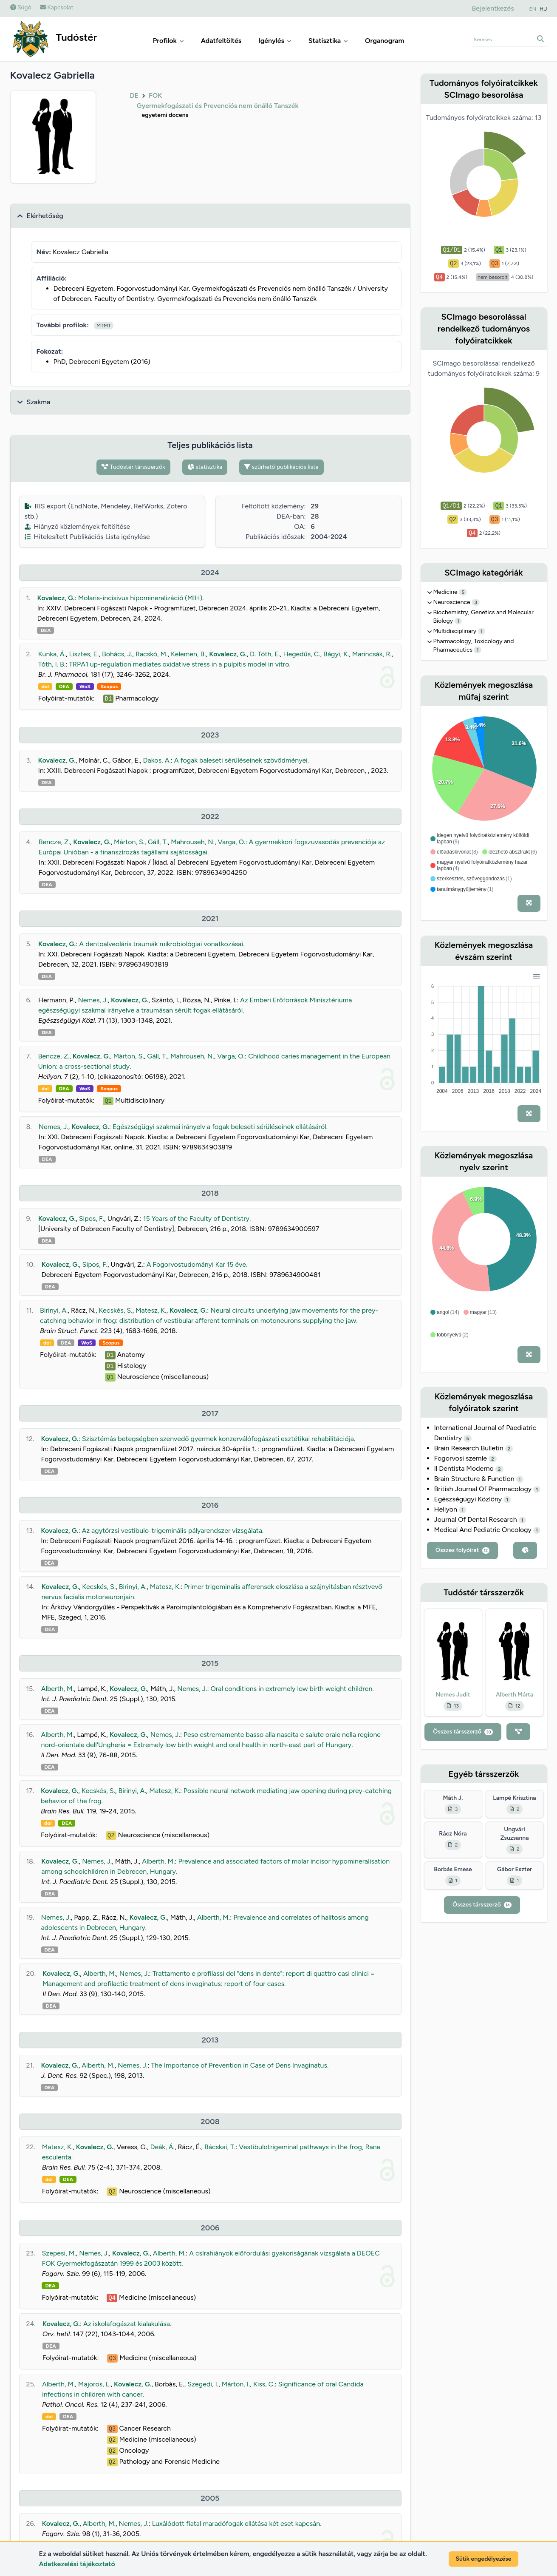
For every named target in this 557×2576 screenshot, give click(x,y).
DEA (45, 630)
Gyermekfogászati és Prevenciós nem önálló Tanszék (218, 106)
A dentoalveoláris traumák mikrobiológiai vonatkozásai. (161, 944)
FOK (155, 95)
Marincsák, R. (372, 654)
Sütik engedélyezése (483, 2558)
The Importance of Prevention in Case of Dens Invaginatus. (239, 2065)
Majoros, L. (94, 2384)
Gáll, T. (158, 842)
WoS (84, 686)
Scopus (109, 686)
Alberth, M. (57, 1689)
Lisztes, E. (84, 654)
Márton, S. (129, 842)
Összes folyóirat (462, 1550)
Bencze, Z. (54, 842)
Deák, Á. (162, 2147)
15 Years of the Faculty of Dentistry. (197, 1218)
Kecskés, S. (115, 1310)
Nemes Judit (453, 1694)
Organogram (384, 41)
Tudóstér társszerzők (133, 467)
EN (532, 9)
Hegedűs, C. (301, 654)
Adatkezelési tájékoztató (77, 2564)
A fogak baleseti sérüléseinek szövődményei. (241, 760)
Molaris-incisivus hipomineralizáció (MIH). (141, 598)
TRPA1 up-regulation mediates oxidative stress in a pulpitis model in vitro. (180, 664)
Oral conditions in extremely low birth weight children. (291, 1689)
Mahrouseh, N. (193, 842)
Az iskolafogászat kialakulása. (127, 2324)
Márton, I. (236, 2384)
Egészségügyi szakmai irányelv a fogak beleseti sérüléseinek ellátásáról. (220, 1127)
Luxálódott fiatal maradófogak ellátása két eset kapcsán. (237, 2523)
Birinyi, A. (54, 1310)
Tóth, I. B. (51, 664)
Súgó (20, 7)
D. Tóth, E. (265, 654)
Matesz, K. (151, 1310)
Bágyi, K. (336, 654)
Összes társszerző (463, 1731)
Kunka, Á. (52, 654)
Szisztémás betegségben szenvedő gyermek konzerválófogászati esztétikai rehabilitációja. (218, 1439)
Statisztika (328, 41)
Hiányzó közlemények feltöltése (77, 526)
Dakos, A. (157, 760)
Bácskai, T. (219, 2147)
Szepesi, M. (59, 2253)
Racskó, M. (152, 654)
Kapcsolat (57, 7)
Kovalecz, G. (55, 598)
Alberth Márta (514, 1694)
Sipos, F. (91, 1218)
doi (45, 686)
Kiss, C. (264, 2384)
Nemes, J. (92, 1000)
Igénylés (274, 41)
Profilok (168, 41)
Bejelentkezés (493, 8)
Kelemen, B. (188, 654)
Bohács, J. (117, 654)
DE (134, 95)
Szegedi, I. (202, 2384)
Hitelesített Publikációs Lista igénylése (87, 537)
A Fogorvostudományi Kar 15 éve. (197, 1264)
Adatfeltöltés (221, 41)
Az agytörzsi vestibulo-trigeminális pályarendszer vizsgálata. (172, 1530)
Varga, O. (232, 842)
